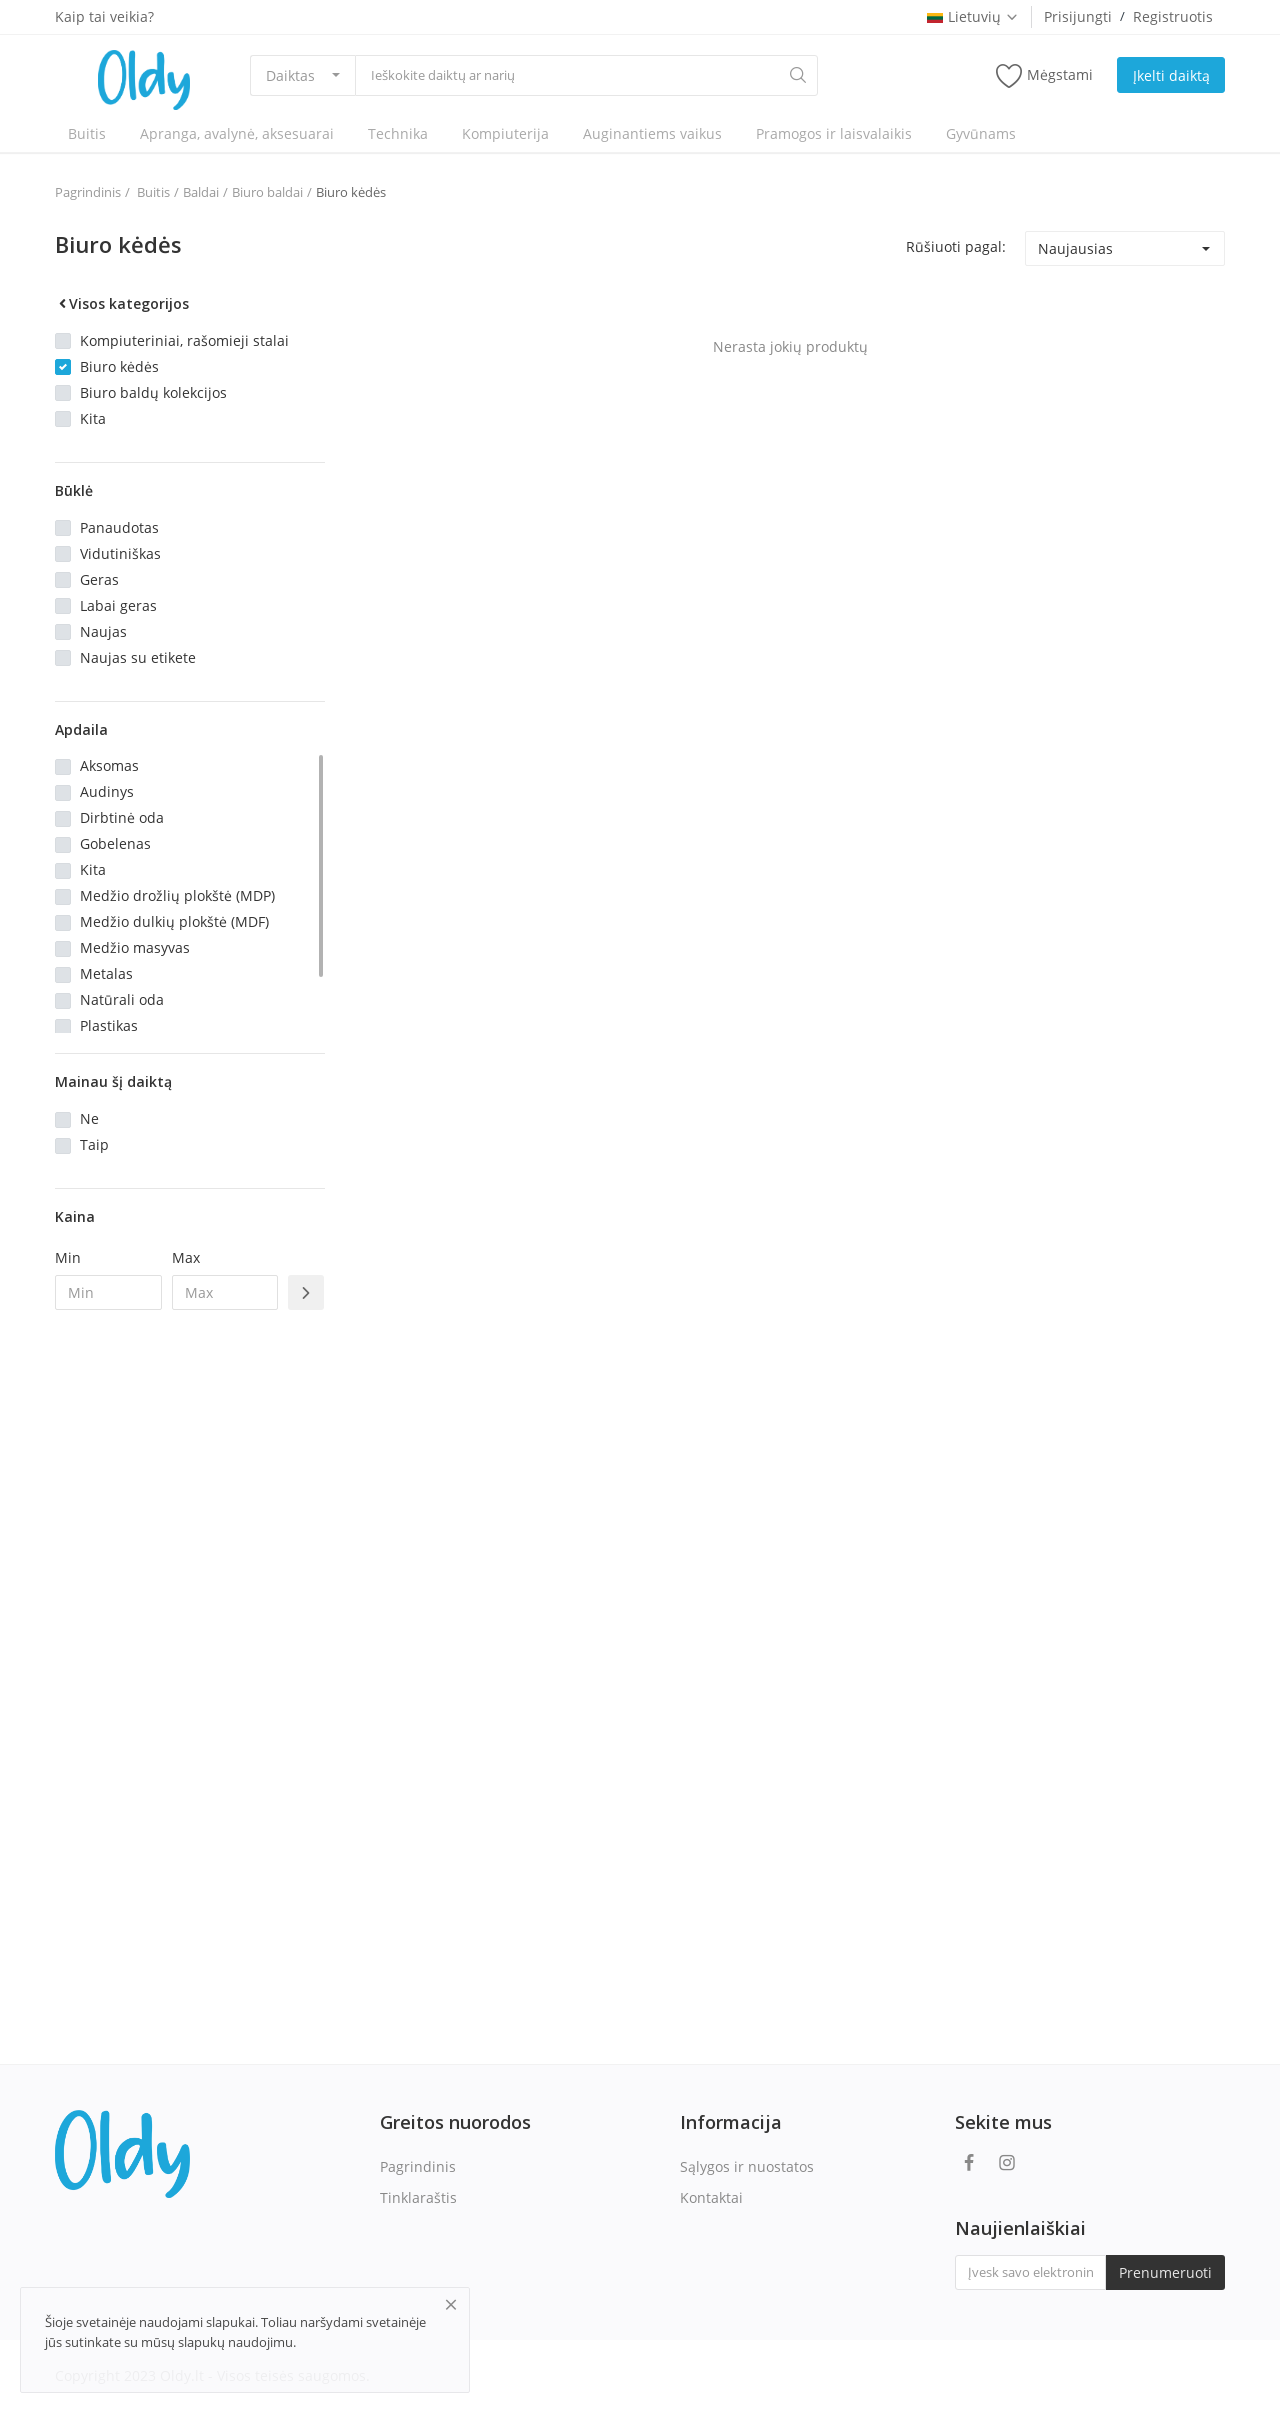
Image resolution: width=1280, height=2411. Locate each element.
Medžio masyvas (135, 947)
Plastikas (109, 1025)
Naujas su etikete (138, 657)
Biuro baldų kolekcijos (153, 392)
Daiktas (290, 75)
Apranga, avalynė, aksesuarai (237, 133)
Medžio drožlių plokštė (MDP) (177, 895)
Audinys (107, 791)
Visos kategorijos (122, 303)
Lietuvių (973, 16)
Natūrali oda (122, 999)
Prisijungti (1078, 16)
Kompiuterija (505, 133)
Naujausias (1075, 248)
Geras (99, 579)
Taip (94, 1144)
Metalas (106, 973)
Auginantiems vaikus (652, 133)
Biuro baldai (267, 192)
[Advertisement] (190, 1650)
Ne (89, 1118)
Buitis (87, 133)
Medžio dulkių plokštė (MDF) (174, 921)
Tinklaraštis (418, 2197)
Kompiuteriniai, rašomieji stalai (184, 340)
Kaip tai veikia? (104, 16)
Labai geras (118, 605)
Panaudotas (119, 527)
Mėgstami (1044, 75)
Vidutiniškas (120, 553)
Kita (93, 418)
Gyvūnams (981, 133)
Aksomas (109, 765)
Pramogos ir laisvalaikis (834, 133)
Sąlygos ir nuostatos (747, 2166)
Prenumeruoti (1165, 2272)
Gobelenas (115, 843)
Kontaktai (711, 2197)
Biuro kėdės (351, 192)
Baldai (201, 192)
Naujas (103, 631)
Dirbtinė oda (122, 817)
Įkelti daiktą (1171, 75)
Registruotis (1173, 16)
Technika (398, 133)
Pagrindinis (88, 192)
